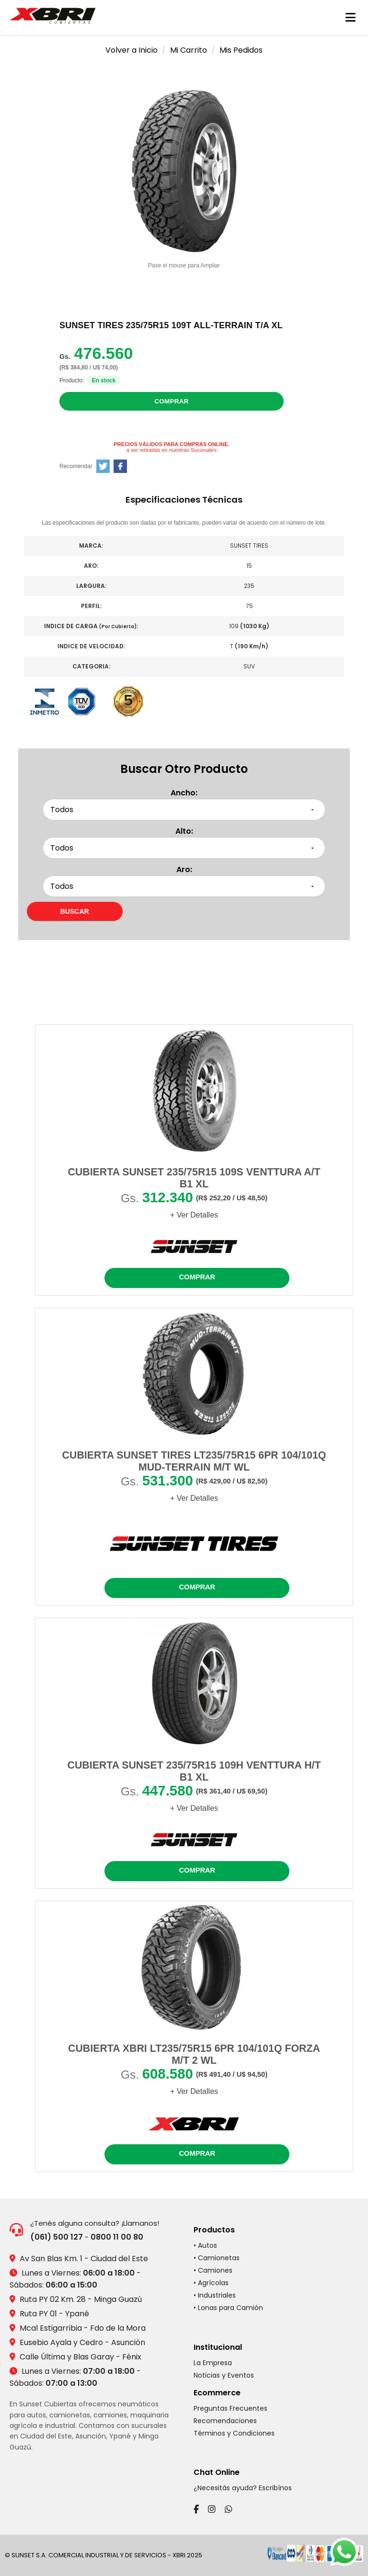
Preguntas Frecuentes (230, 2408)
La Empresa (213, 2363)
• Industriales (215, 2295)
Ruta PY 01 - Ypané (54, 2313)
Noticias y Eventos (224, 2375)
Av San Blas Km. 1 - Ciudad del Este (84, 2258)
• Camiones (213, 2270)
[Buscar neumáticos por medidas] (75, 911)
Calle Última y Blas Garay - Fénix (80, 2356)
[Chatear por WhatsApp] (344, 2552)
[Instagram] (212, 2509)
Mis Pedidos (241, 50)
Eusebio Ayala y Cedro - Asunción (82, 2342)
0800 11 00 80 (117, 2236)
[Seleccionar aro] (184, 886)
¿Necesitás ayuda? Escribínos (243, 2488)
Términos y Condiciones (234, 2433)
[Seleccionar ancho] (184, 809)
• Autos (205, 2245)
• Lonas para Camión (228, 2307)
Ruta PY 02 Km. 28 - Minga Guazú (81, 2299)
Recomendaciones (225, 2421)
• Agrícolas (211, 2283)
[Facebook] (196, 2509)
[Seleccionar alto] (184, 848)
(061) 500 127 (56, 2236)
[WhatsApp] (228, 2509)
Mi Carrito (188, 50)
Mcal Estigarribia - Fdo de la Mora (83, 2328)
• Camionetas (217, 2258)
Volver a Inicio (131, 50)
